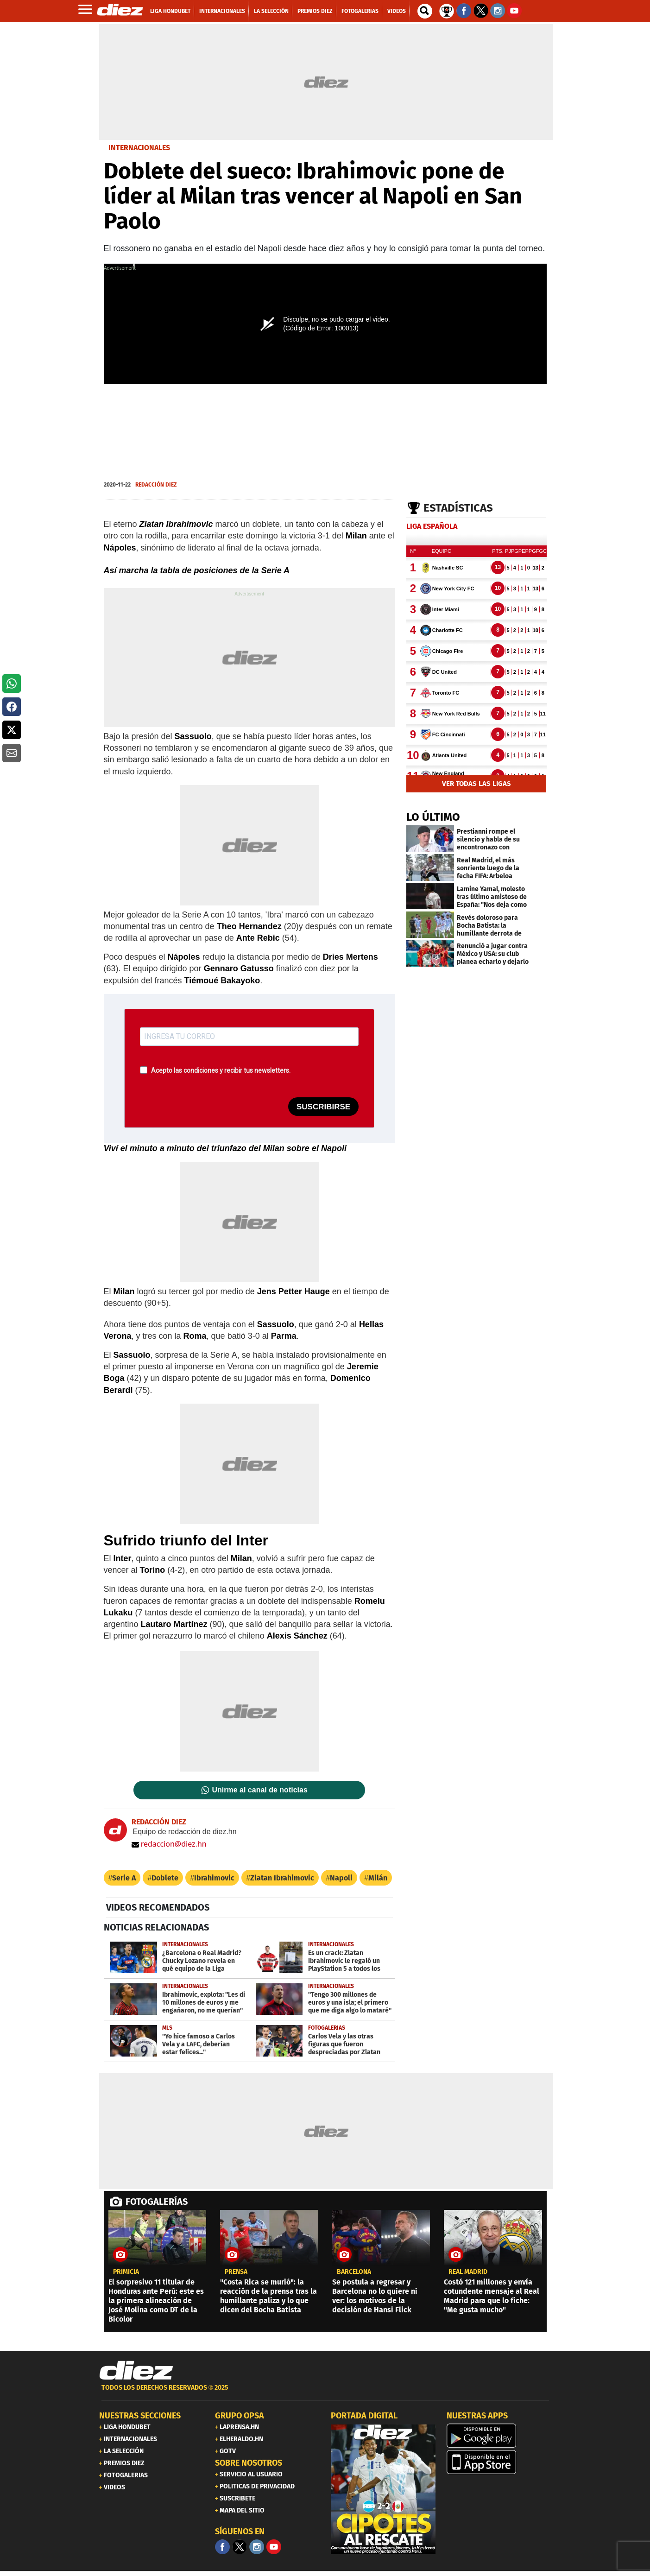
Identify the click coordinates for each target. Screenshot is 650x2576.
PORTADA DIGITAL (364, 2416)
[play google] (499, 2436)
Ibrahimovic (214, 1877)
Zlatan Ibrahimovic (282, 1877)
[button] (11, 683)
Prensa (236, 2272)
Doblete (164, 1877)
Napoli (341, 1877)
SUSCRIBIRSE (323, 1106)
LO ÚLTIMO (433, 817)
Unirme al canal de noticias (260, 1790)
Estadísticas (458, 507)
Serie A (124, 1877)
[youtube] (273, 2547)
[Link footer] (136, 2371)
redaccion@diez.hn (169, 1844)
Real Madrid (467, 2272)
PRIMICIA (126, 2272)
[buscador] (424, 11)
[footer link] (325, 2393)
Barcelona (354, 2272)
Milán (377, 1877)
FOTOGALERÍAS (157, 2201)
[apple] (499, 2462)
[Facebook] (222, 2547)
